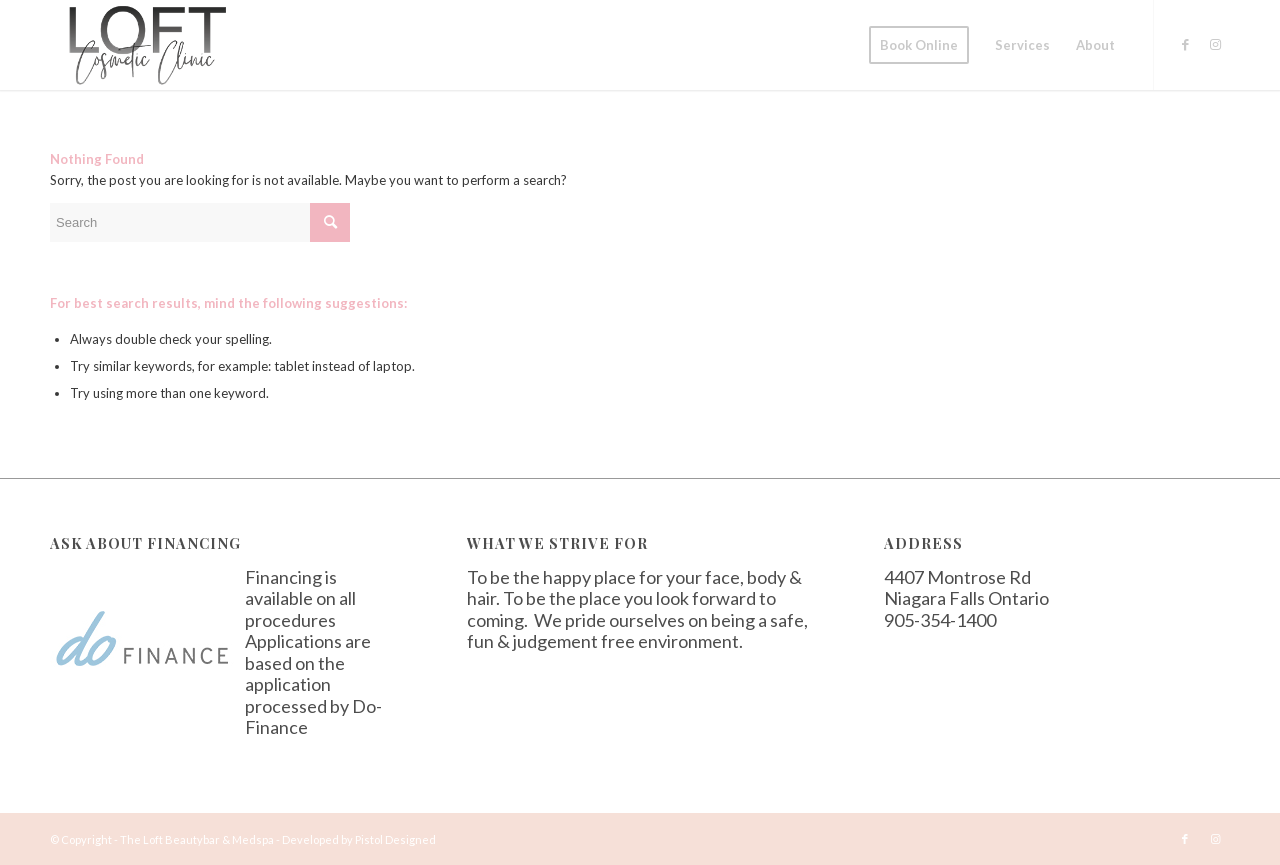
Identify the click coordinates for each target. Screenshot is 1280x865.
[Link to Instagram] (1215, 44)
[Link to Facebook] (1185, 44)
